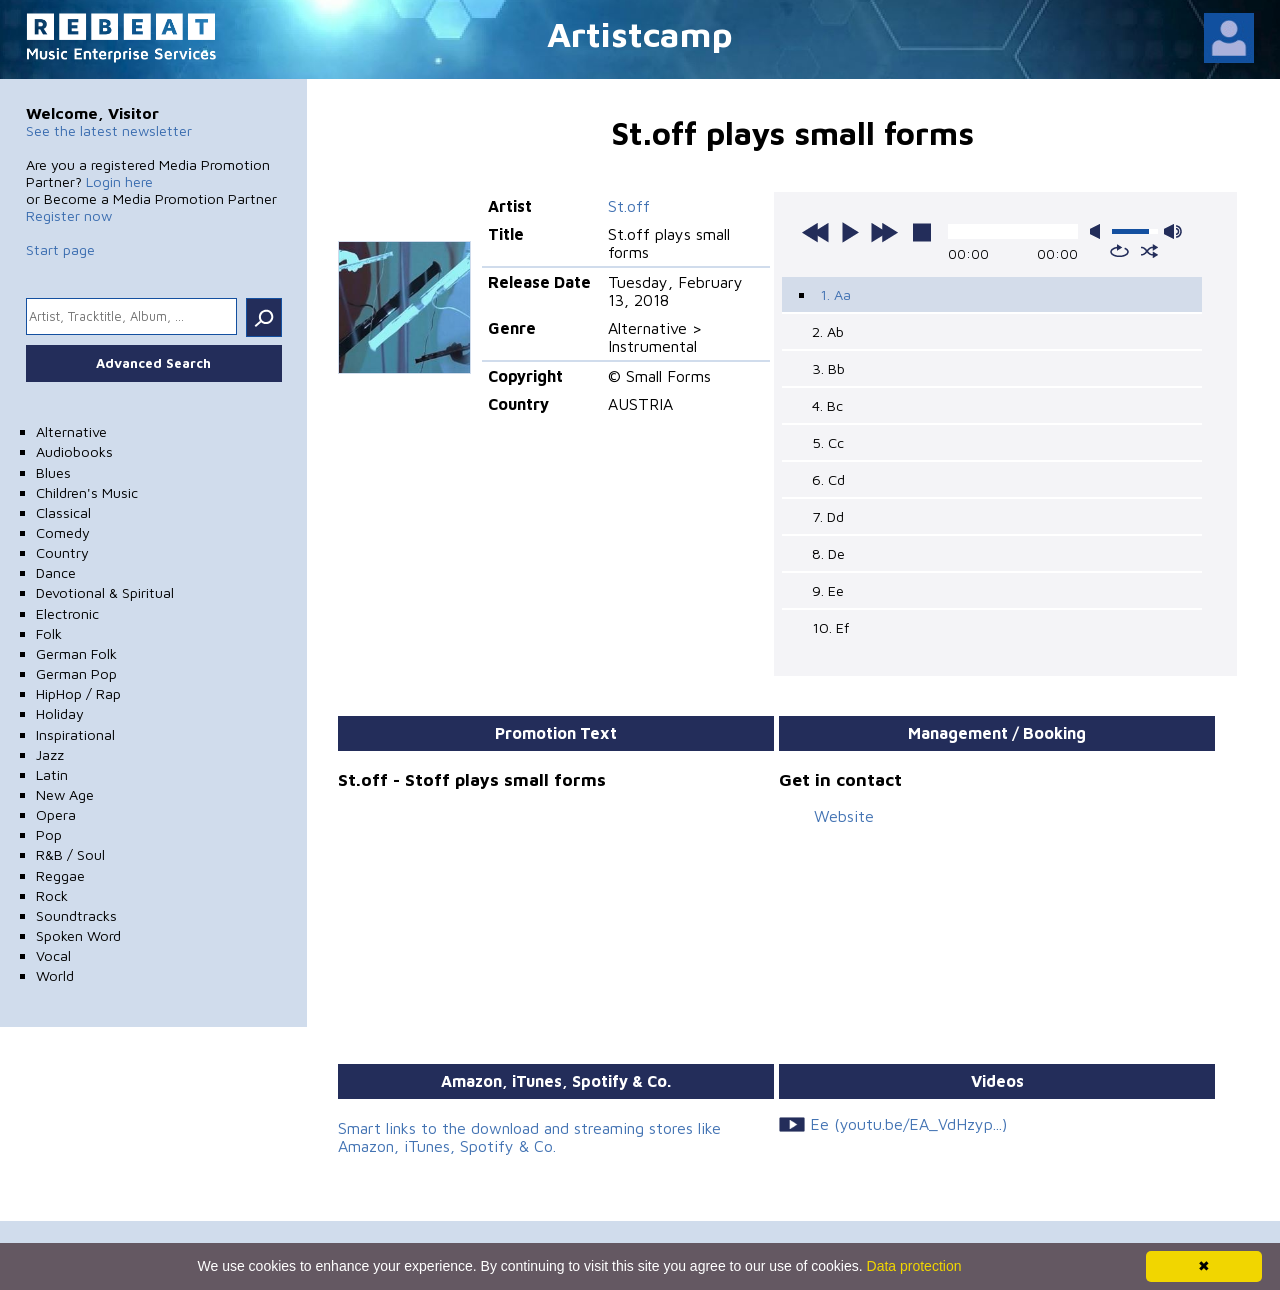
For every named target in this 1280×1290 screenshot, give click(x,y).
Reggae (60, 875)
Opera (56, 814)
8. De (828, 553)
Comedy (63, 532)
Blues (53, 472)
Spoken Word (78, 935)
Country (62, 552)
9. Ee (828, 590)
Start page (60, 249)
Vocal (53, 955)
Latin (52, 774)
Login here (119, 181)
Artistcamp (640, 33)
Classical (63, 512)
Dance (56, 572)
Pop (49, 834)
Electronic (67, 613)
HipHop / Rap (78, 693)
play (850, 232)
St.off (629, 206)
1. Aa (835, 294)
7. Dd (828, 516)
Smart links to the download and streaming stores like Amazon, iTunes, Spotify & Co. (529, 1137)
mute (1099, 231)
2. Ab (828, 331)
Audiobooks (74, 451)
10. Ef (830, 627)
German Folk (76, 653)
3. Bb (828, 368)
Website (844, 816)
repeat (1119, 251)
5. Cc (828, 442)
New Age (65, 794)
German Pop (76, 673)
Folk (49, 633)
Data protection (914, 1266)
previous (816, 232)
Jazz (50, 754)
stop (922, 232)
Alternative (71, 431)
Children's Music (87, 492)
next (884, 232)
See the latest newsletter (109, 130)
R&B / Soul (70, 854)
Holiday (60, 713)
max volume (1173, 231)
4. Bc (827, 405)
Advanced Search (153, 363)
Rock (52, 895)
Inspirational (75, 734)
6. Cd (828, 479)
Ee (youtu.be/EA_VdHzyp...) (908, 1124)
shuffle (1149, 251)
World (55, 975)
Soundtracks (76, 915)
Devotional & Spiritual (105, 592)
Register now (69, 215)
